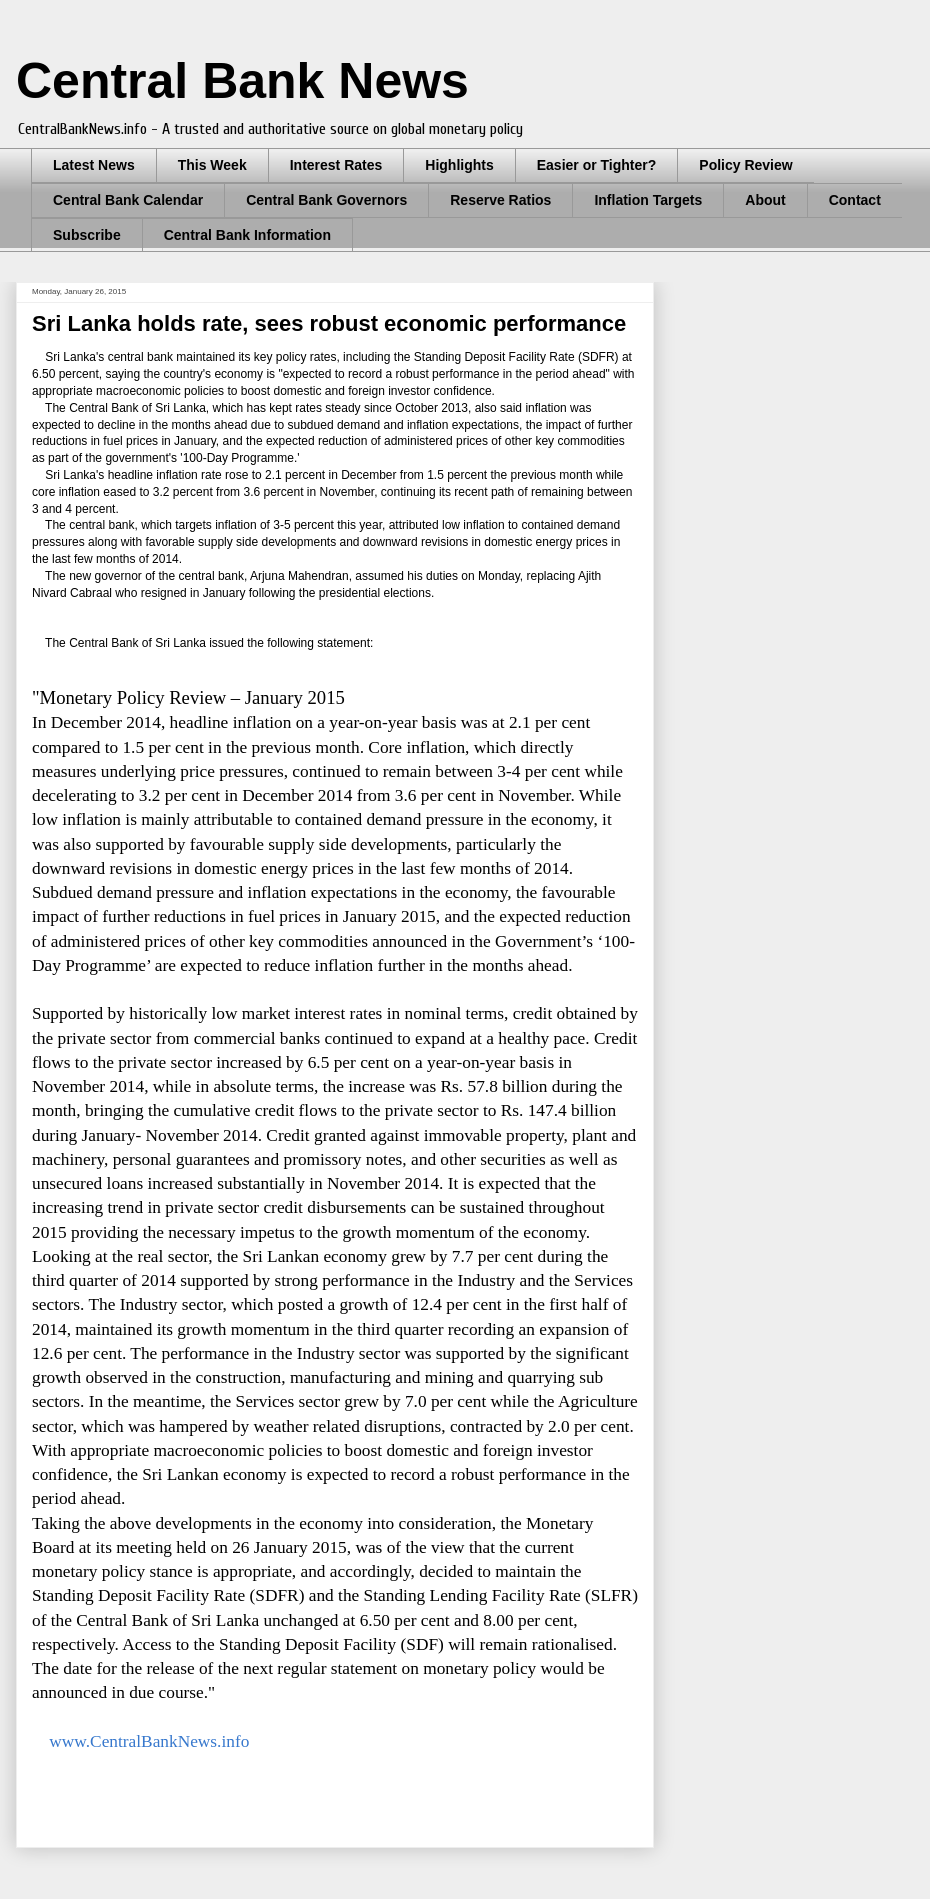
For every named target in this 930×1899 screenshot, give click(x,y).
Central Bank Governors (326, 200)
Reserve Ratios (500, 200)
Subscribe (87, 235)
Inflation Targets (648, 200)
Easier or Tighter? (597, 165)
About (765, 200)
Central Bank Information (247, 235)
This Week (212, 165)
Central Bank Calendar (128, 200)
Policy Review (745, 165)
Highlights (459, 165)
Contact (855, 200)
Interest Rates (336, 165)
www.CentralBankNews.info (149, 1741)
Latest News (94, 165)
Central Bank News (242, 81)
